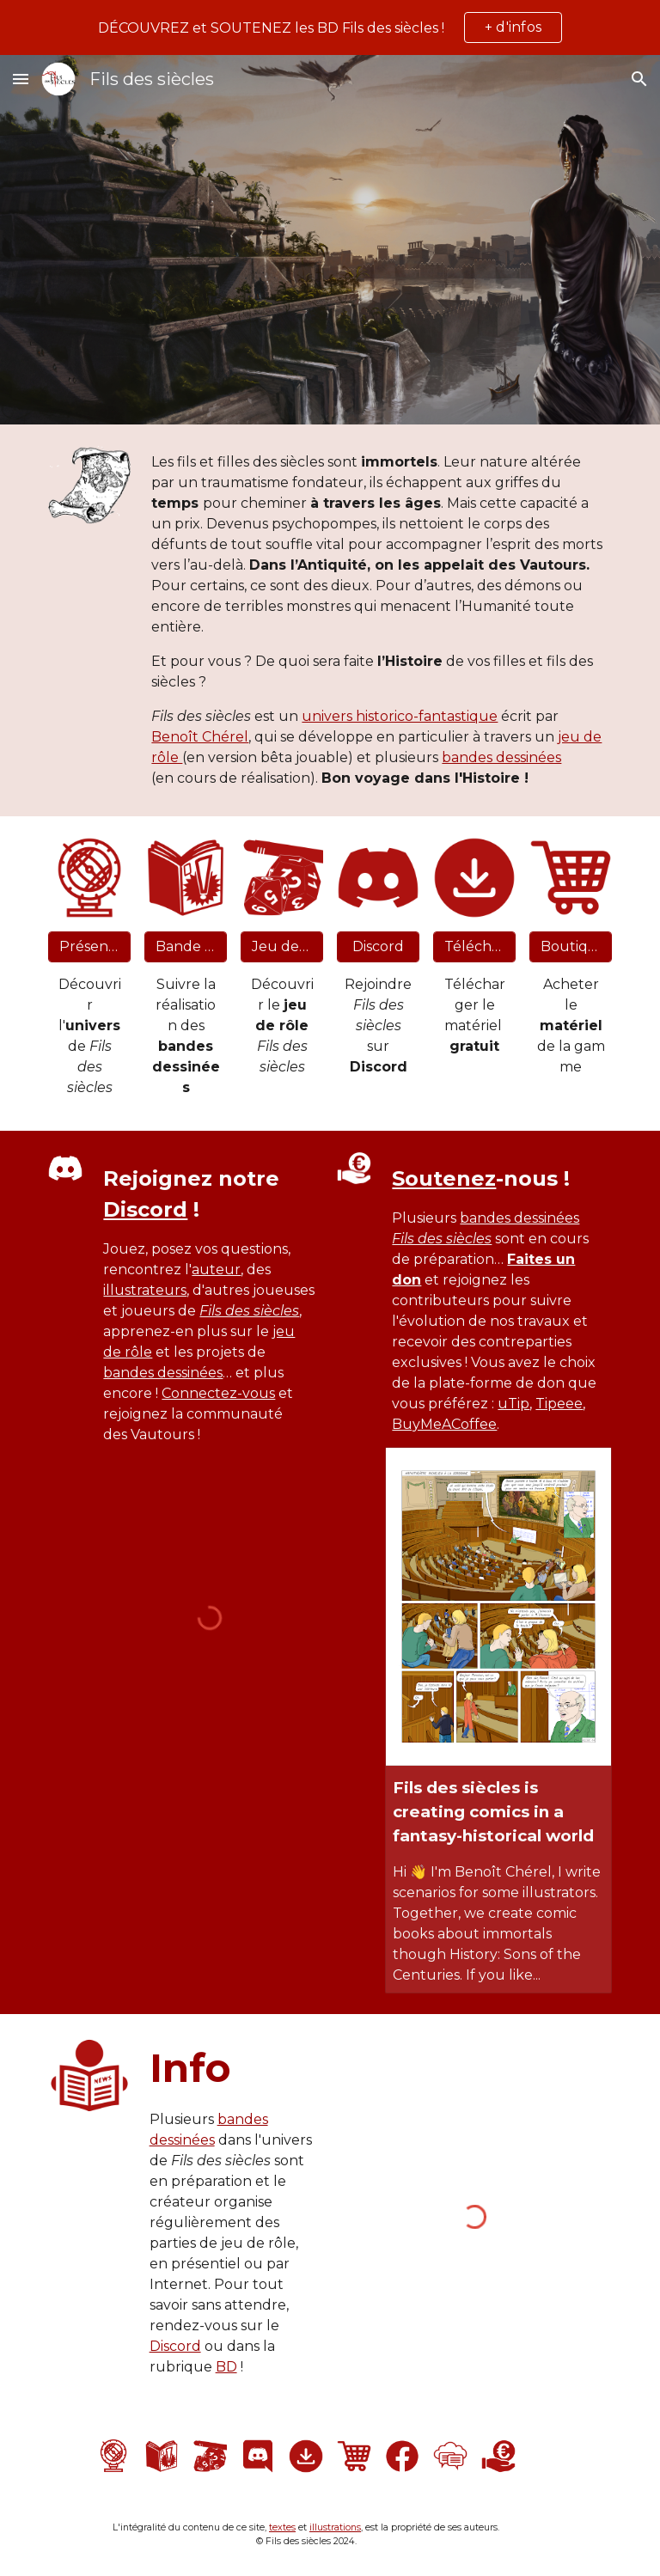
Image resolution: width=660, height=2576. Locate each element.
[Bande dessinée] (185, 946)
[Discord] (378, 946)
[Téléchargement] (474, 946)
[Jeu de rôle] (281, 946)
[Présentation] (89, 946)
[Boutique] (570, 946)
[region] (330, 27)
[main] (377, 620)
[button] (20, 78)
